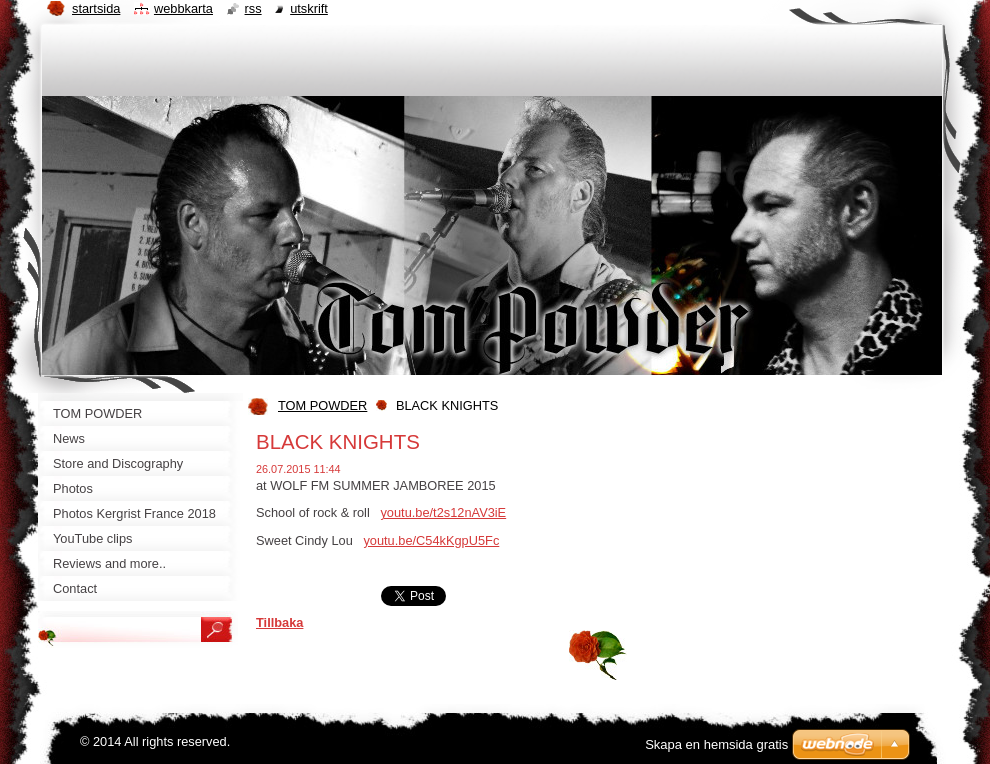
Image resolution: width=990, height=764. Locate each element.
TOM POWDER (322, 405)
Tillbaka (279, 622)
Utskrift (309, 8)
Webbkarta (183, 8)
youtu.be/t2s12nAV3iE (443, 512)
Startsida (96, 8)
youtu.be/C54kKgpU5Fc (431, 540)
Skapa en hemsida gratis (716, 744)
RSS (253, 8)
